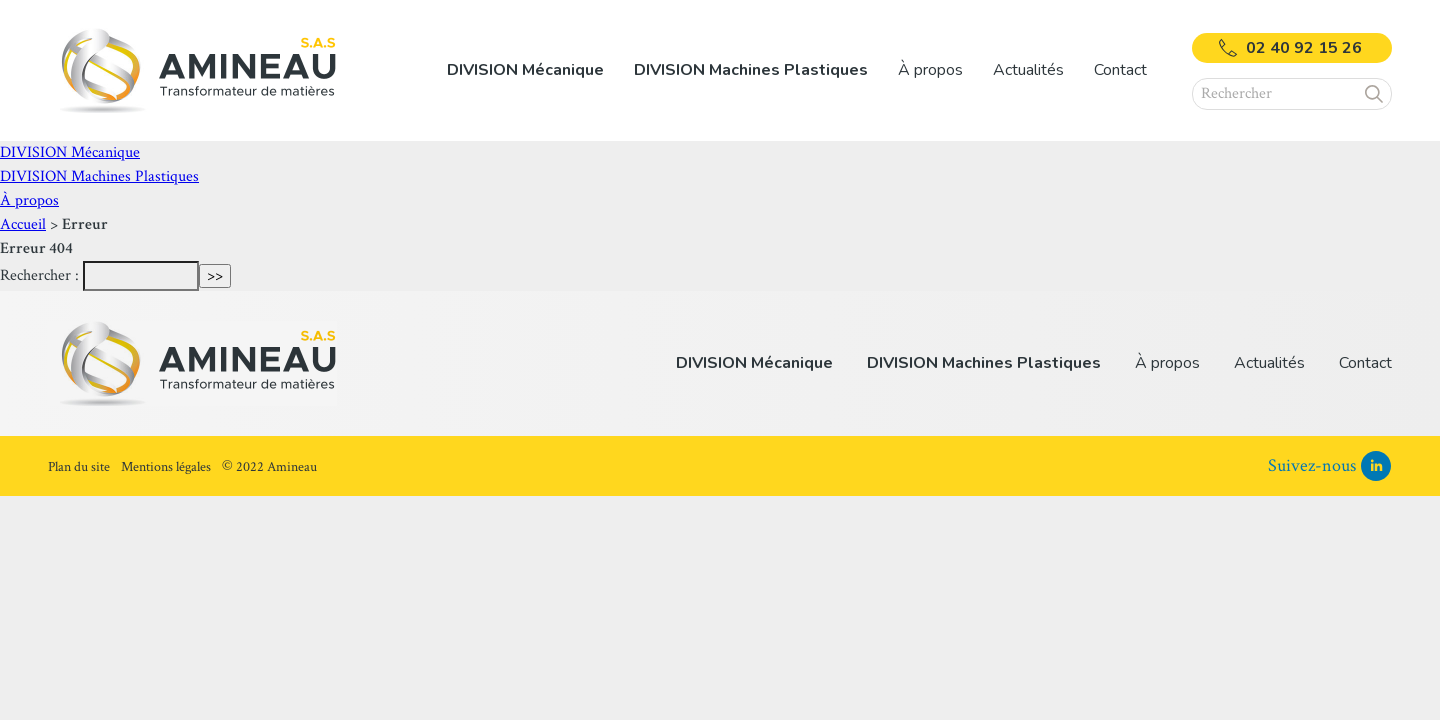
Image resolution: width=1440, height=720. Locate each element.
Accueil (23, 224)
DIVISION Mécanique (70, 152)
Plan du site (79, 467)
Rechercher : (39, 275)
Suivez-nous (1312, 465)
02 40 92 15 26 (1304, 48)
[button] (1374, 94)
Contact (1120, 70)
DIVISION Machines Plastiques (99, 176)
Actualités (1028, 70)
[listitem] (525, 70)
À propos (29, 200)
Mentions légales (166, 467)
